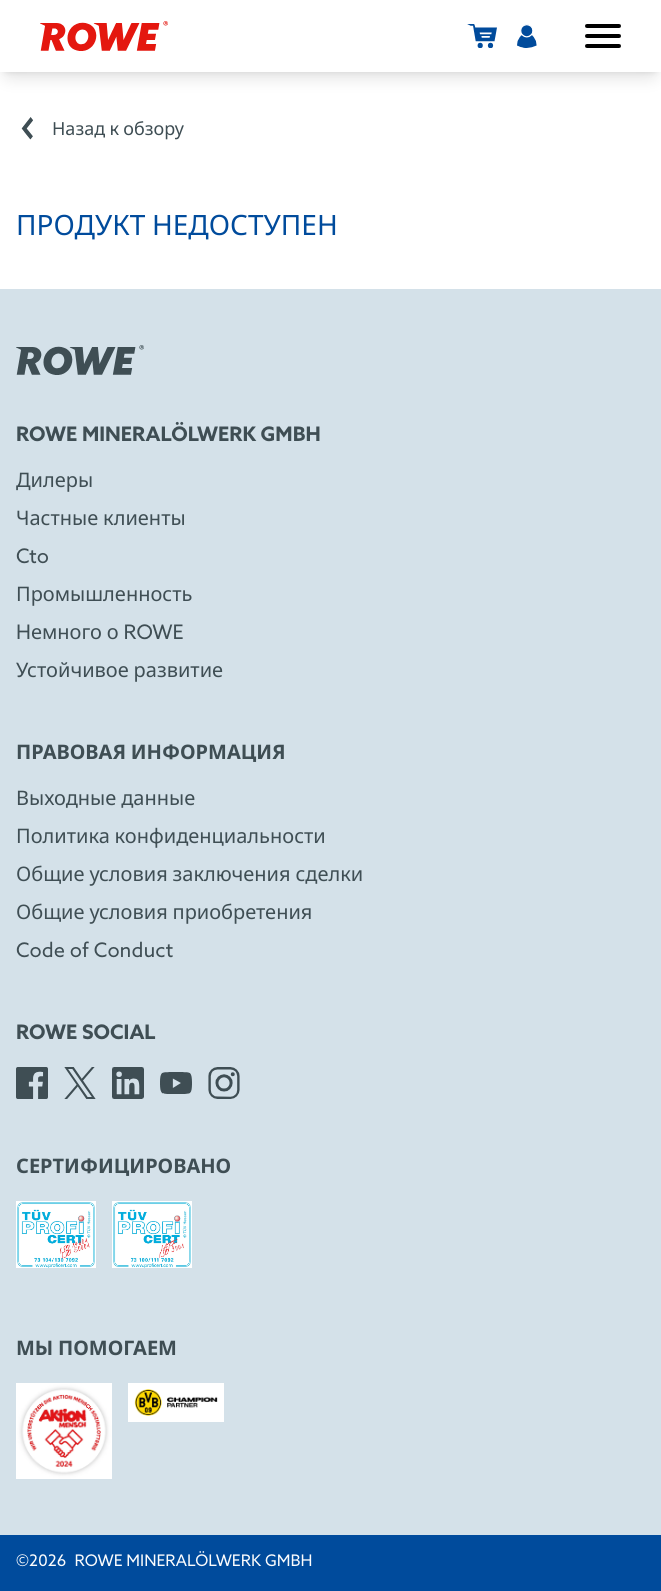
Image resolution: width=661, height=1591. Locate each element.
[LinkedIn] (128, 1083)
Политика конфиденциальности (171, 838)
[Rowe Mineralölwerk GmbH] (104, 36)
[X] (80, 1083)
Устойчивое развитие (119, 672)
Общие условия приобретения (164, 914)
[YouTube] (176, 1083)
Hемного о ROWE (100, 634)
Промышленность (104, 596)
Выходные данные (105, 800)
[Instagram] (224, 1083)
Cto (32, 558)
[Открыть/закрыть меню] (603, 36)
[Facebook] (32, 1083)
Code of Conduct (94, 952)
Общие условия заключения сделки (189, 876)
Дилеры (54, 482)
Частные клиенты (101, 520)
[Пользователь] (527, 36)
